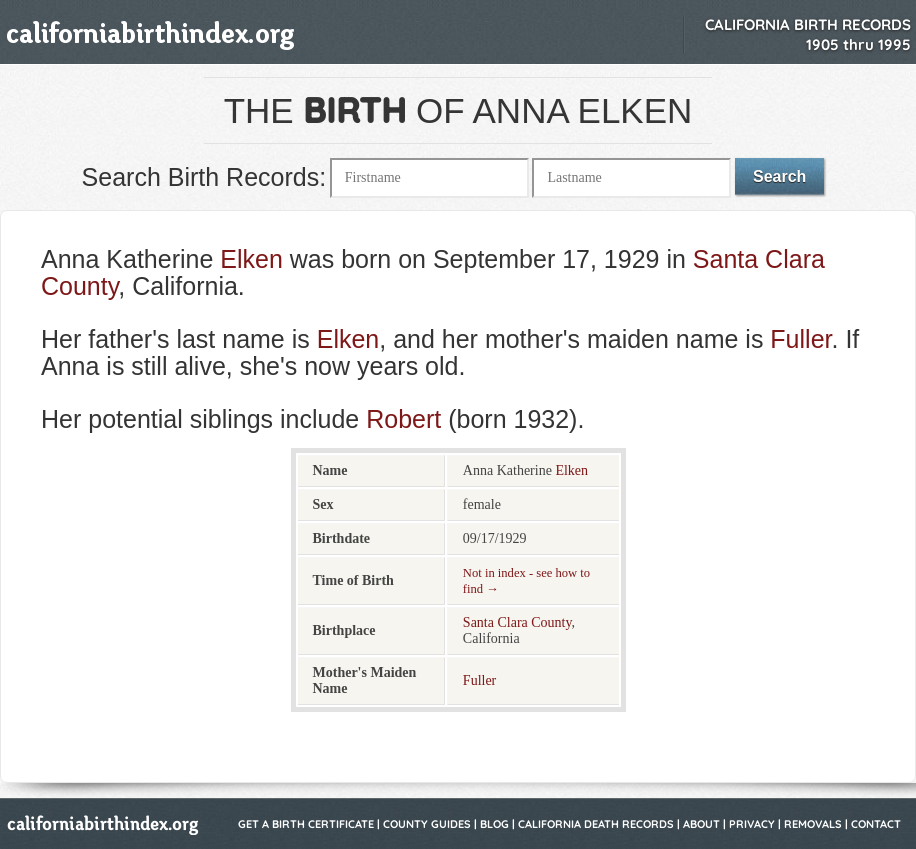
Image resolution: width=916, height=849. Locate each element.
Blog (494, 824)
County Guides (427, 824)
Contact (876, 824)
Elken (251, 259)
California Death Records (596, 824)
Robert (403, 419)
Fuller (800, 339)
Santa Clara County (517, 622)
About (701, 824)
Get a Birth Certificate (306, 824)
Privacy (752, 824)
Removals (813, 824)
